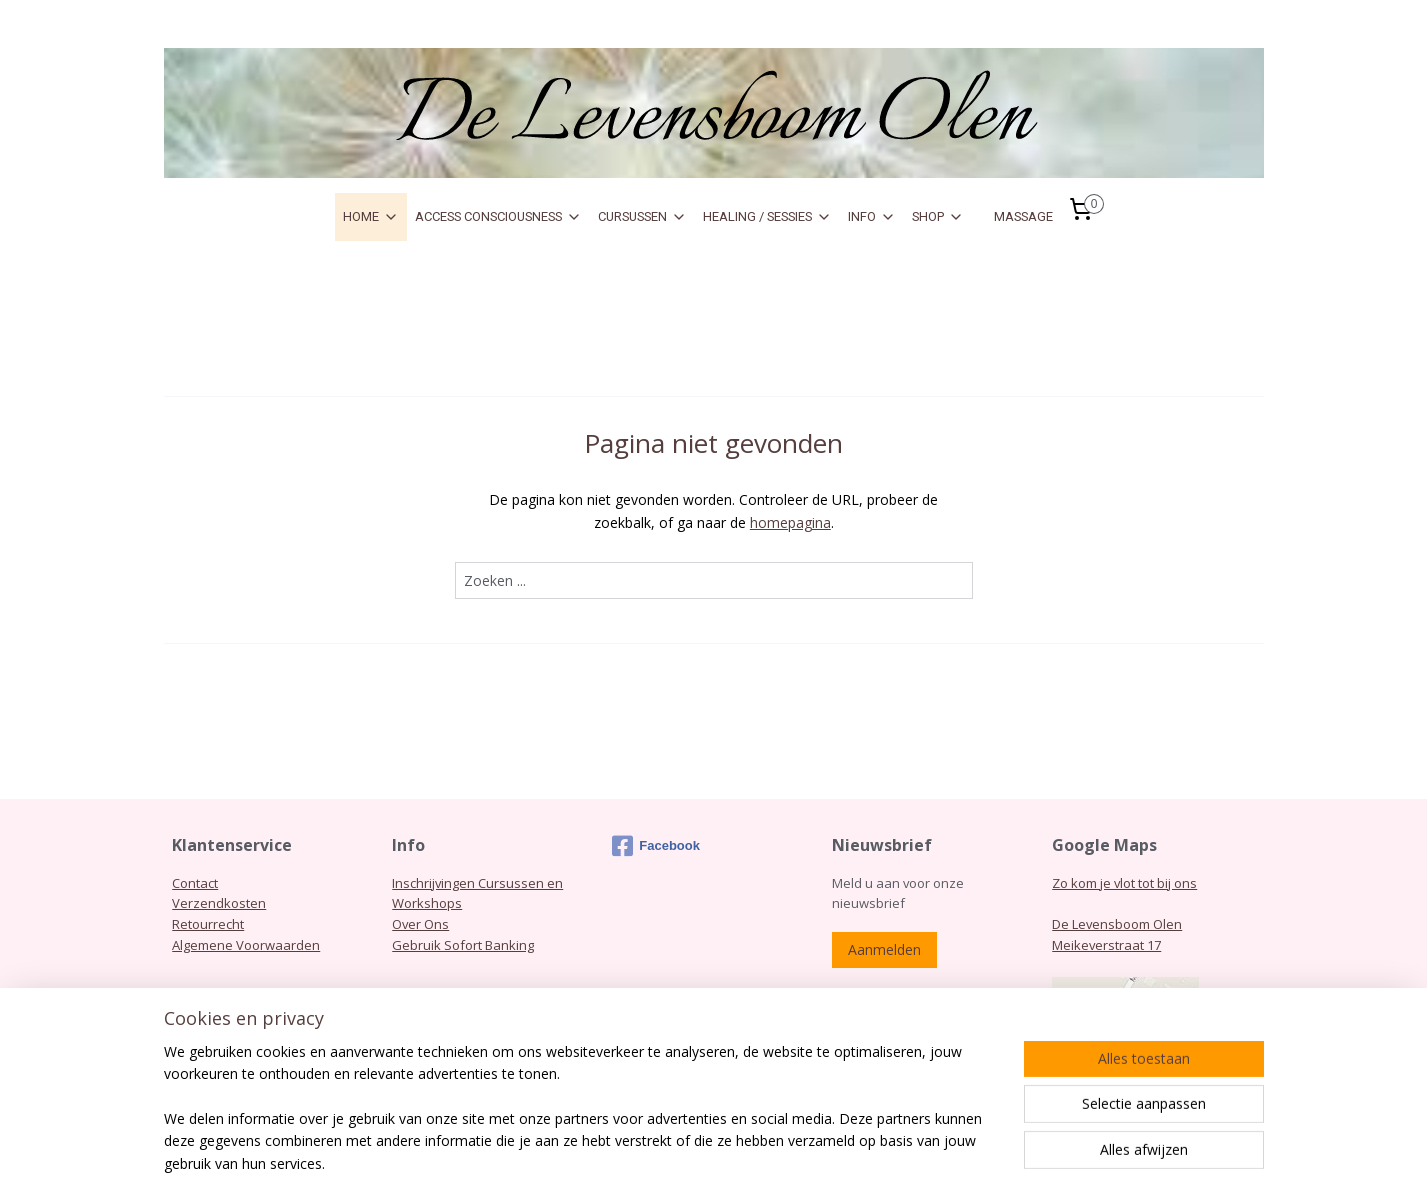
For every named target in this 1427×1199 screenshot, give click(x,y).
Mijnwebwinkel (1049, 1162)
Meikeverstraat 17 (1106, 945)
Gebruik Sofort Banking (463, 945)
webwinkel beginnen (875, 1162)
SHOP (938, 217)
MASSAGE (1023, 216)
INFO (872, 217)
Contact (195, 883)
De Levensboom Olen (1117, 924)
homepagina (789, 522)
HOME (371, 217)
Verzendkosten (219, 903)
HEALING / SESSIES (767, 217)
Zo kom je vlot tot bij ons (1124, 883)
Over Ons (420, 924)
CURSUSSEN (642, 217)
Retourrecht (208, 924)
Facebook (656, 846)
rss (798, 1162)
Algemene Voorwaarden (246, 945)
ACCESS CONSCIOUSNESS (498, 217)
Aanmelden (884, 949)
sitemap (756, 1162)
